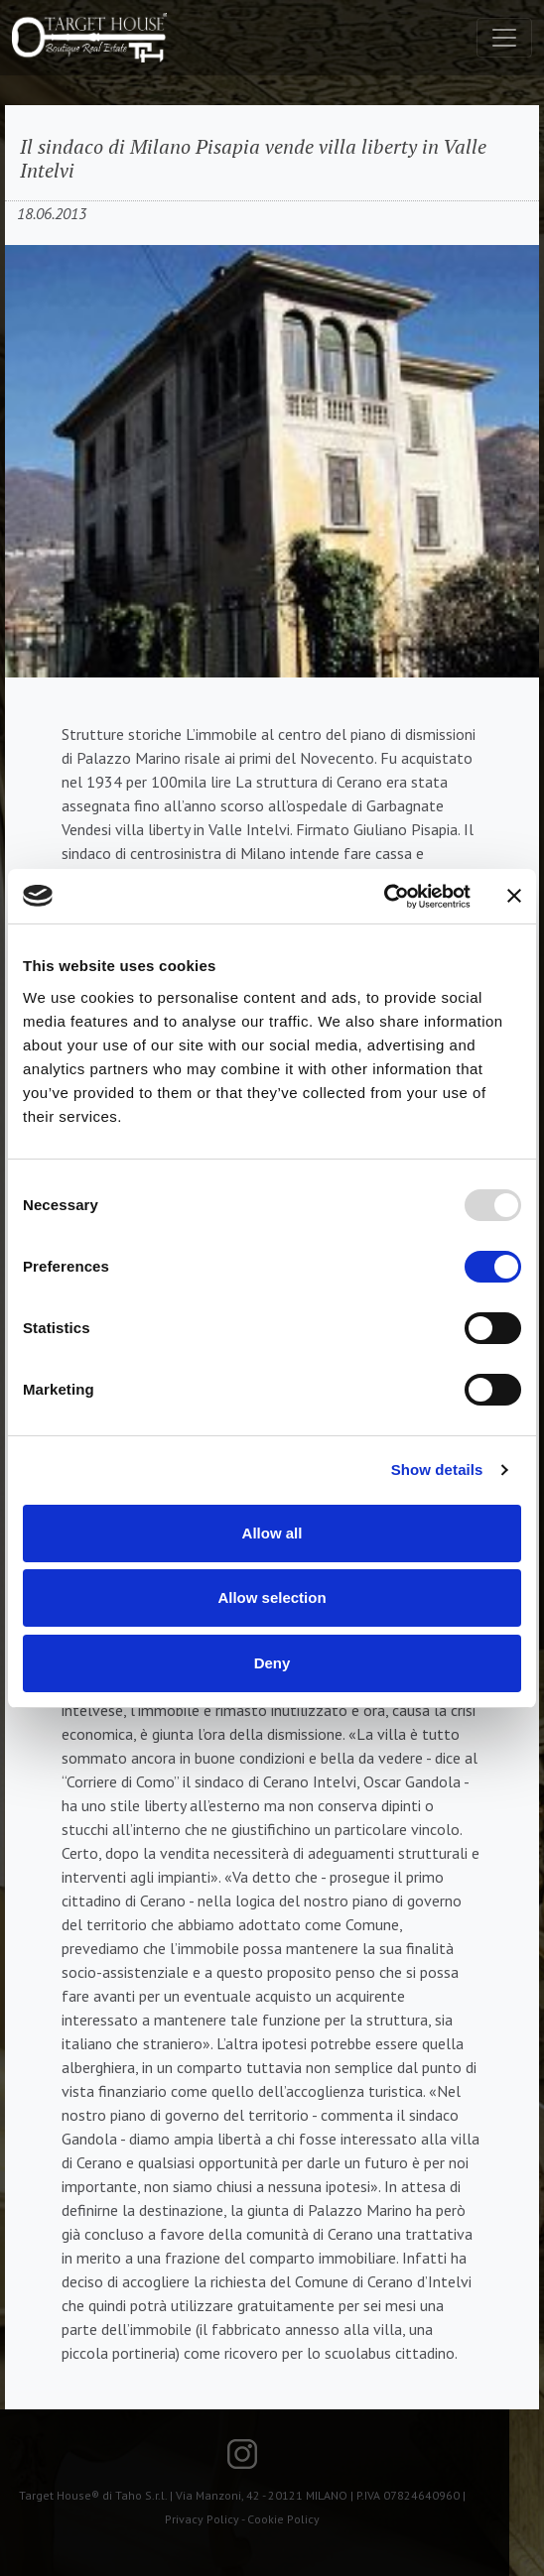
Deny (272, 1663)
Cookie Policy (283, 2519)
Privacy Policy (202, 2519)
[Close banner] (514, 896)
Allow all (272, 1533)
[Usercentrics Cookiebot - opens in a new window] (384, 897)
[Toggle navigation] (504, 38)
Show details (437, 1469)
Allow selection (271, 1597)
